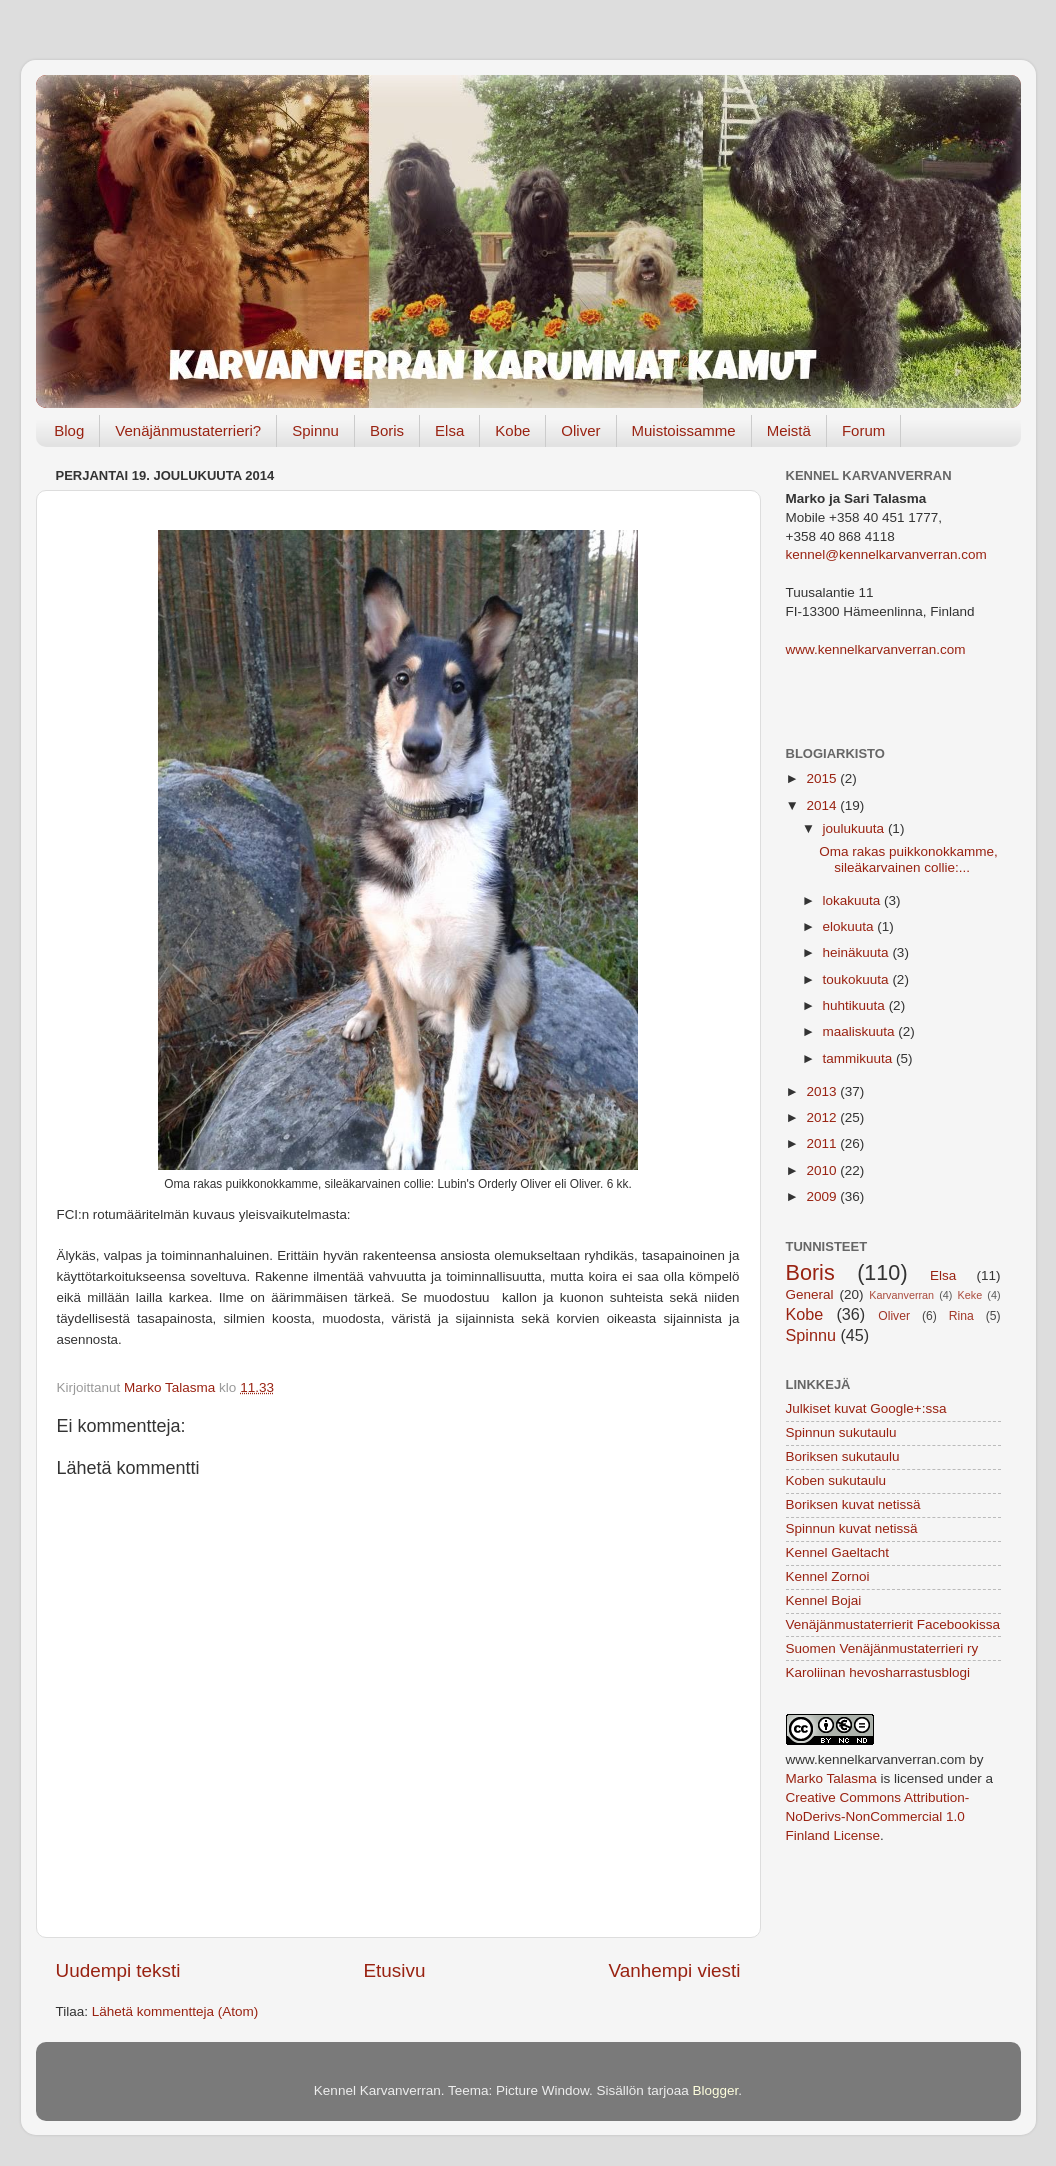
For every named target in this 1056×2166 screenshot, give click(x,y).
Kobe (512, 430)
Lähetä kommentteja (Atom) (175, 2011)
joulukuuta (855, 828)
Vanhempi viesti (675, 1970)
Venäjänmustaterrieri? (188, 430)
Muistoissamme (684, 430)
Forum (863, 430)
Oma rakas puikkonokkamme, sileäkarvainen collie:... (908, 859)
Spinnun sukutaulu (841, 1432)
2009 (823, 1196)
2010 (823, 1170)
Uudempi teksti (118, 1970)
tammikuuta (860, 1058)
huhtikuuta (856, 1005)
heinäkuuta (858, 952)
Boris (387, 430)
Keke (970, 1295)
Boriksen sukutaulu (843, 1456)
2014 (823, 805)
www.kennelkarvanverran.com (876, 649)
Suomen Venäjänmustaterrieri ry (882, 1648)
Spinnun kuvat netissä (852, 1528)
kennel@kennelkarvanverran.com (886, 554)
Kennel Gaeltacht (838, 1552)
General (810, 1294)
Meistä (789, 430)
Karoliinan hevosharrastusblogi (878, 1672)
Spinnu (315, 430)
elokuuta (850, 926)
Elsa (449, 430)
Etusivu (395, 1970)
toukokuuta (858, 979)
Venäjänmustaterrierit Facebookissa (893, 1624)
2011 (823, 1143)
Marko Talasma (831, 1778)
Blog (69, 430)
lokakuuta (854, 900)
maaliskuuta (861, 1031)
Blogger (716, 2090)
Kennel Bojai (824, 1600)
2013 (823, 1091)
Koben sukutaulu (836, 1480)
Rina (961, 1316)
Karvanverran (901, 1295)
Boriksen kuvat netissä (853, 1504)
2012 (823, 1117)
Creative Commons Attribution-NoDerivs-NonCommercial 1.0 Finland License (878, 1816)
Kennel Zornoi (828, 1576)
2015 (823, 778)
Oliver (580, 430)
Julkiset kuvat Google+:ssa (866, 1408)
